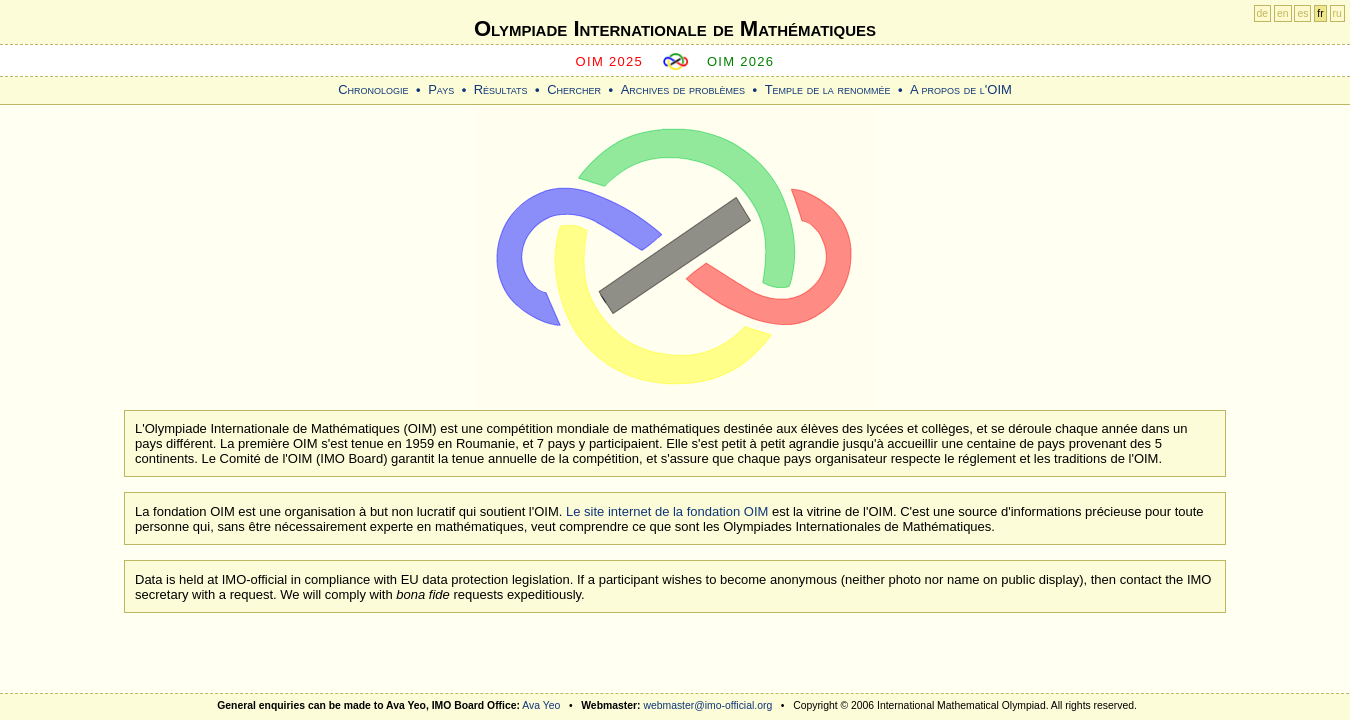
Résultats (501, 89)
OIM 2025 (610, 61)
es (1302, 13)
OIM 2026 (741, 61)
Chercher (574, 89)
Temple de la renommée (828, 89)
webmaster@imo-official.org (707, 705)
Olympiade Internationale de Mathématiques (675, 28)
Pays (441, 89)
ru (1337, 13)
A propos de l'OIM (961, 89)
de (1263, 13)
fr (1320, 13)
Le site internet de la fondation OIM (667, 511)
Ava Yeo (541, 705)
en (1283, 13)
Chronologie (373, 89)
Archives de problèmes (683, 89)
